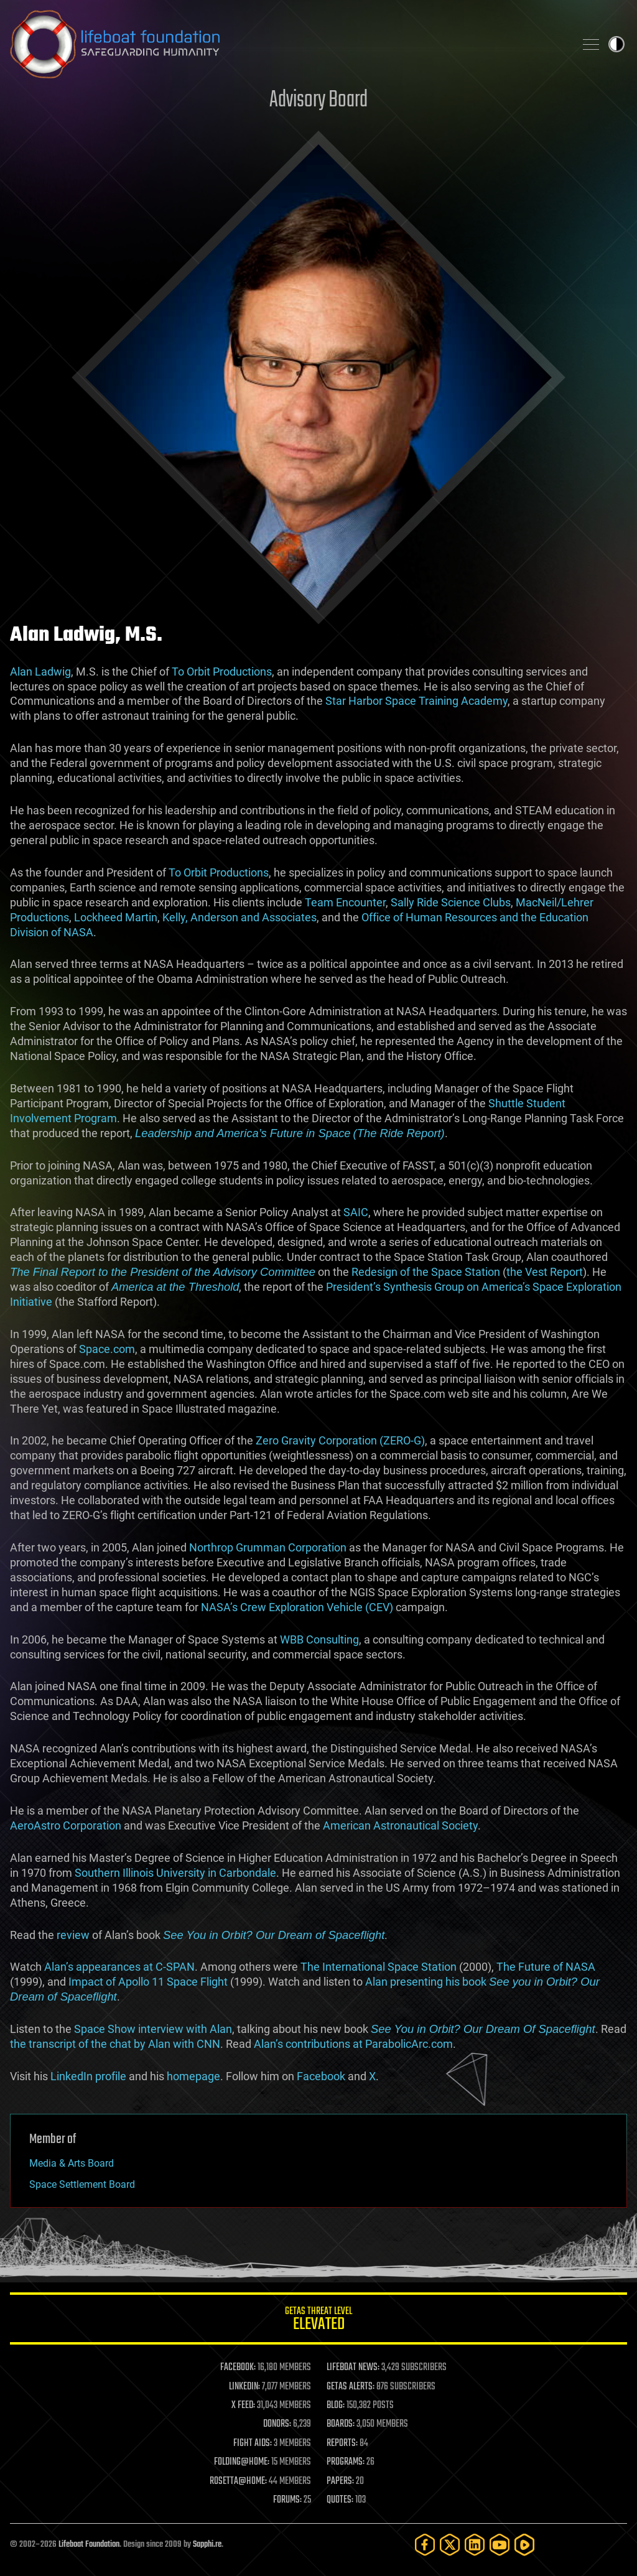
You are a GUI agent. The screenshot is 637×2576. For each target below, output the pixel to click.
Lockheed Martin (115, 917)
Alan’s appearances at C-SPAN (119, 1966)
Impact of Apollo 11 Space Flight (148, 1981)
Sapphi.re (207, 2544)
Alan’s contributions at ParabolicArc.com (353, 2043)
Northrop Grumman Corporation (267, 1547)
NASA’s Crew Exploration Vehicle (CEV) (297, 1607)
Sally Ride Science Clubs (451, 902)
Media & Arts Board (71, 2163)
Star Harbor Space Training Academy (416, 700)
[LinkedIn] (475, 2544)
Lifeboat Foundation (88, 2544)
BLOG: (336, 2405)
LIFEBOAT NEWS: (353, 2368)
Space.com (107, 1348)
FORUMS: (287, 2500)
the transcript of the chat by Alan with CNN (115, 2043)
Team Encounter (345, 902)
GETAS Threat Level (318, 2321)
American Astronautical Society (400, 1825)
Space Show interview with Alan (153, 2028)
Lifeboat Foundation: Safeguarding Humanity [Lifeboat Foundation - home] (287, 44)
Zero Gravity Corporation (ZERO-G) (340, 1440)
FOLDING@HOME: (241, 2462)
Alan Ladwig (40, 671)
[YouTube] (499, 2544)
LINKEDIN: (244, 2387)
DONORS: (277, 2424)
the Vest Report (544, 1271)
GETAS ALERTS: (350, 2387)
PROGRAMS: (346, 2462)
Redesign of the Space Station (425, 1271)
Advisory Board (318, 100)
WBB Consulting (319, 1639)
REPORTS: (342, 2443)
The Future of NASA (545, 1966)
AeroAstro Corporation (65, 1825)
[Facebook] (425, 2544)
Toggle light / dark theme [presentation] (616, 44)
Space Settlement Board (82, 2184)
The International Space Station (378, 1966)
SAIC (355, 1212)
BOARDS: (341, 2424)
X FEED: (243, 2405)
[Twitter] (450, 2544)
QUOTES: (340, 2500)
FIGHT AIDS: (252, 2443)
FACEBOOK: (238, 2368)
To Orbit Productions (222, 671)
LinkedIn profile (88, 2076)
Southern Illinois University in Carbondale (175, 1872)
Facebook (321, 2076)
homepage (193, 2076)
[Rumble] (524, 2544)
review (73, 1934)
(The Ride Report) (399, 1133)
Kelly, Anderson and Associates (239, 917)
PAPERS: (340, 2481)
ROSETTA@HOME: (238, 2481)
